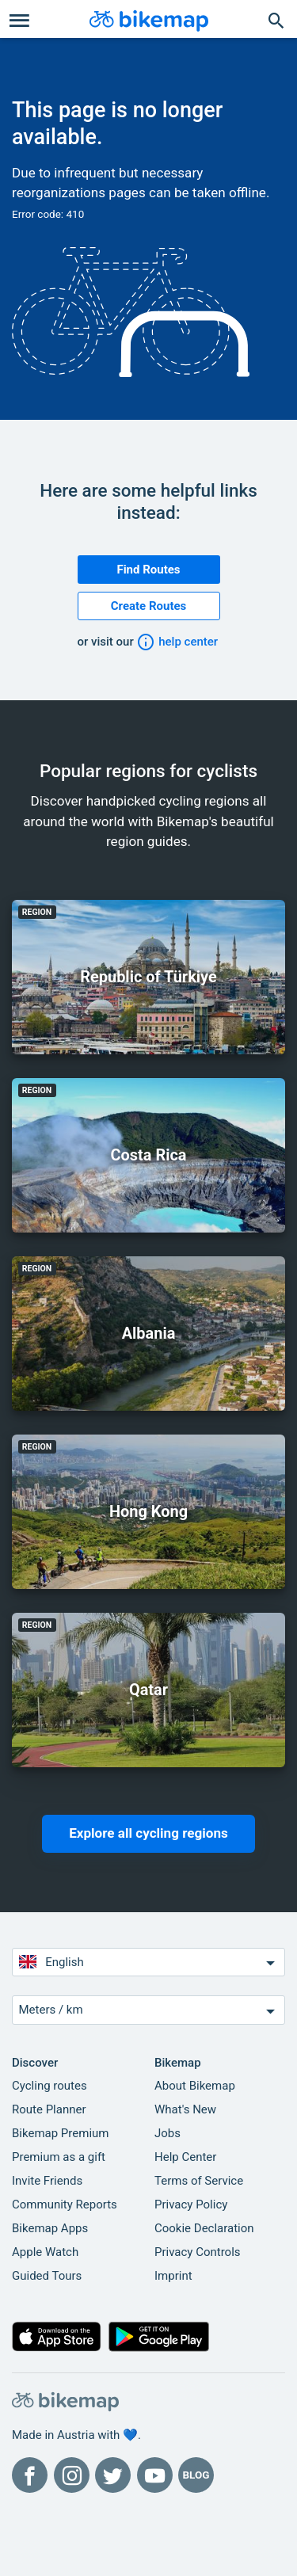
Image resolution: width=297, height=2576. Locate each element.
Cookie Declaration (204, 2228)
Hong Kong (148, 1511)
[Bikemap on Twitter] (113, 2475)
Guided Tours (47, 2276)
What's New (185, 2109)
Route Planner (49, 2109)
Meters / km (149, 2010)
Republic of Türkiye (148, 976)
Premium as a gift (58, 2157)
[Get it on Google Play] (159, 2340)
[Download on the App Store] (56, 2340)
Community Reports (64, 2204)
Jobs (167, 2133)
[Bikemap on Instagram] (71, 2475)
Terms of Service (198, 2181)
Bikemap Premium (60, 2133)
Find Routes (148, 569)
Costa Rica (148, 1154)
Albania (149, 1333)
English (149, 1962)
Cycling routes (49, 2086)
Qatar (148, 1689)
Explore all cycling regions (148, 1833)
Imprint (173, 2276)
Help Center (185, 2157)
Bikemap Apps (50, 2228)
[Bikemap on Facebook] (30, 2475)
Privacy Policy (190, 2204)
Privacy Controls (197, 2252)
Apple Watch (45, 2252)
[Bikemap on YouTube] (155, 2475)
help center (177, 641)
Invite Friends (47, 2181)
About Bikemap (194, 2086)
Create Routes (149, 606)
